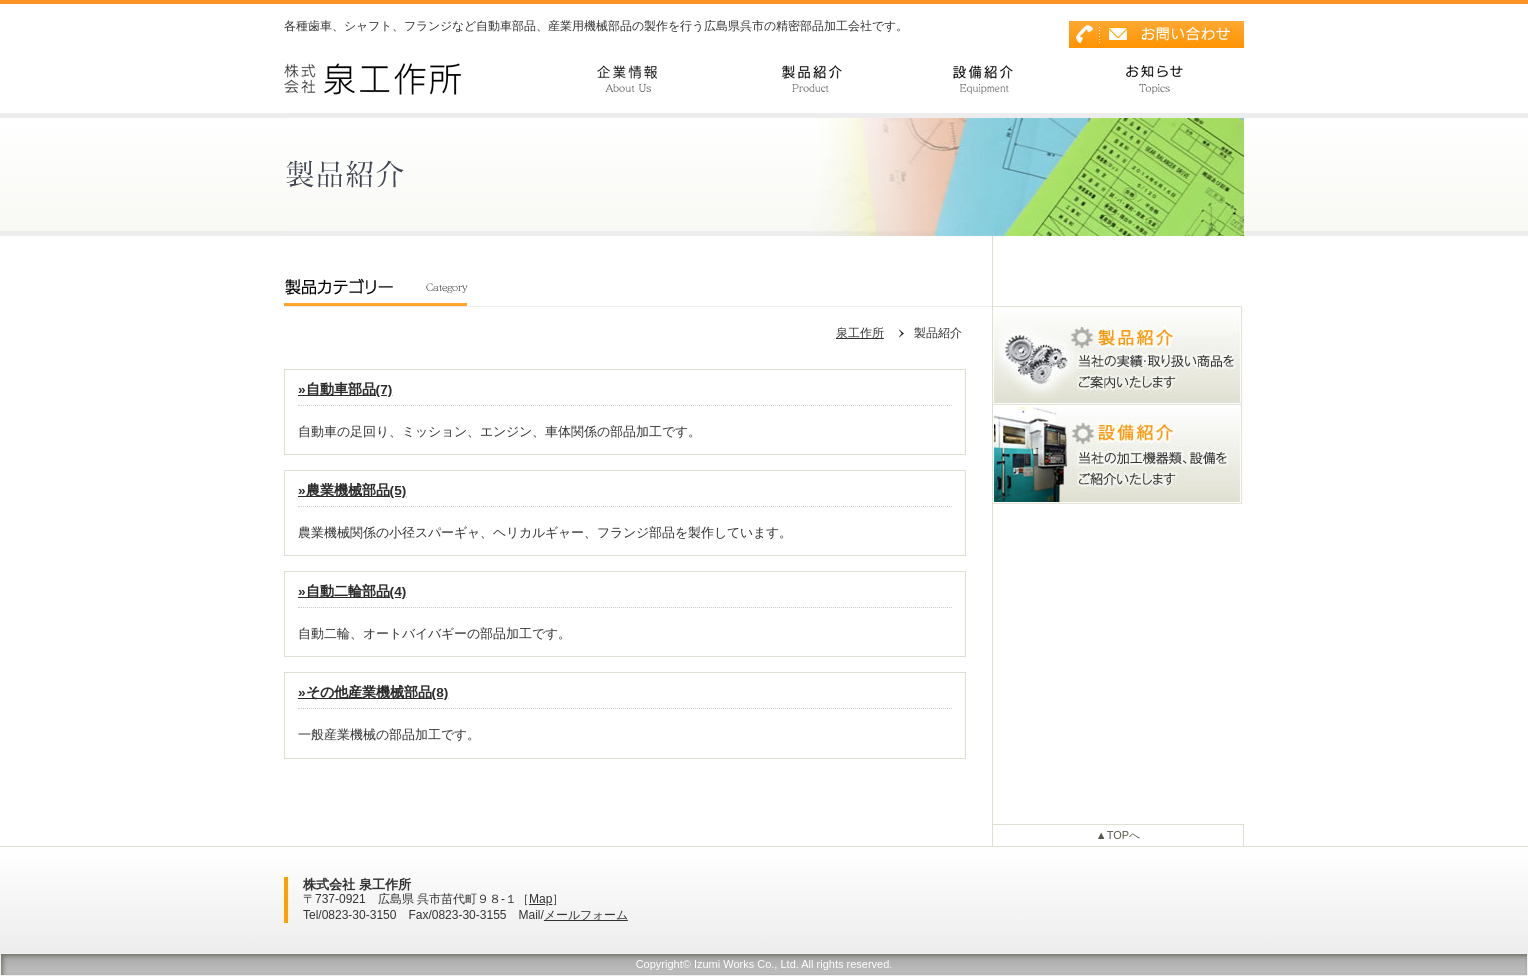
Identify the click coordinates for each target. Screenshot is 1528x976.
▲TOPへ (1118, 835)
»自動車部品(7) (345, 390)
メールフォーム (586, 915)
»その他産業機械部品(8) (373, 693)
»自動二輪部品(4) (352, 592)
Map (540, 899)
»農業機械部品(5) (352, 491)
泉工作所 (860, 333)
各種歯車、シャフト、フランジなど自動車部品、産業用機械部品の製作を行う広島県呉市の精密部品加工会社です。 (596, 26)
